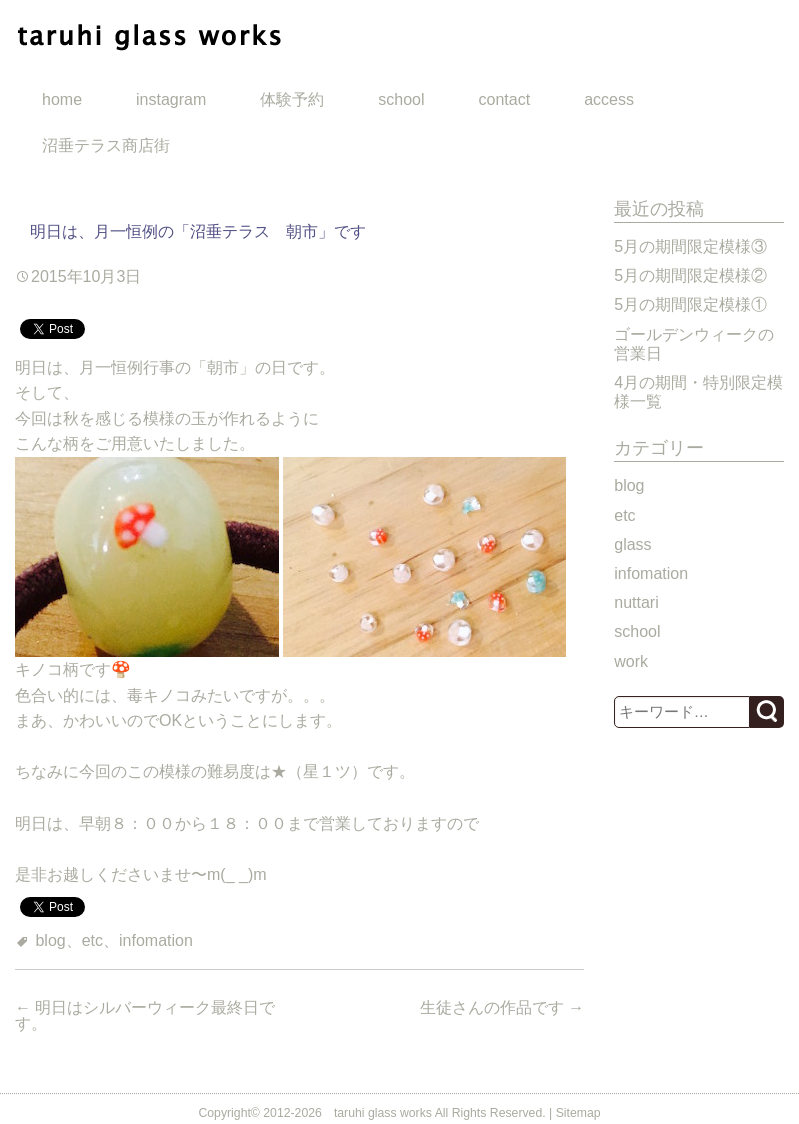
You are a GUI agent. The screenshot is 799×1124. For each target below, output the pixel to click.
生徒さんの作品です (502, 1007)
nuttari (636, 602)
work (631, 661)
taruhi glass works (383, 1113)
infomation (156, 940)
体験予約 (292, 99)
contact (505, 99)
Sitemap (578, 1113)
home (62, 99)
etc (92, 940)
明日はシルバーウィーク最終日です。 (145, 1015)
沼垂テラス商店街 (106, 145)
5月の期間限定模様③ (690, 246)
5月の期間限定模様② (690, 275)
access (609, 99)
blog (50, 940)
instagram (171, 99)
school (401, 99)
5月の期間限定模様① (690, 304)
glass (632, 544)
